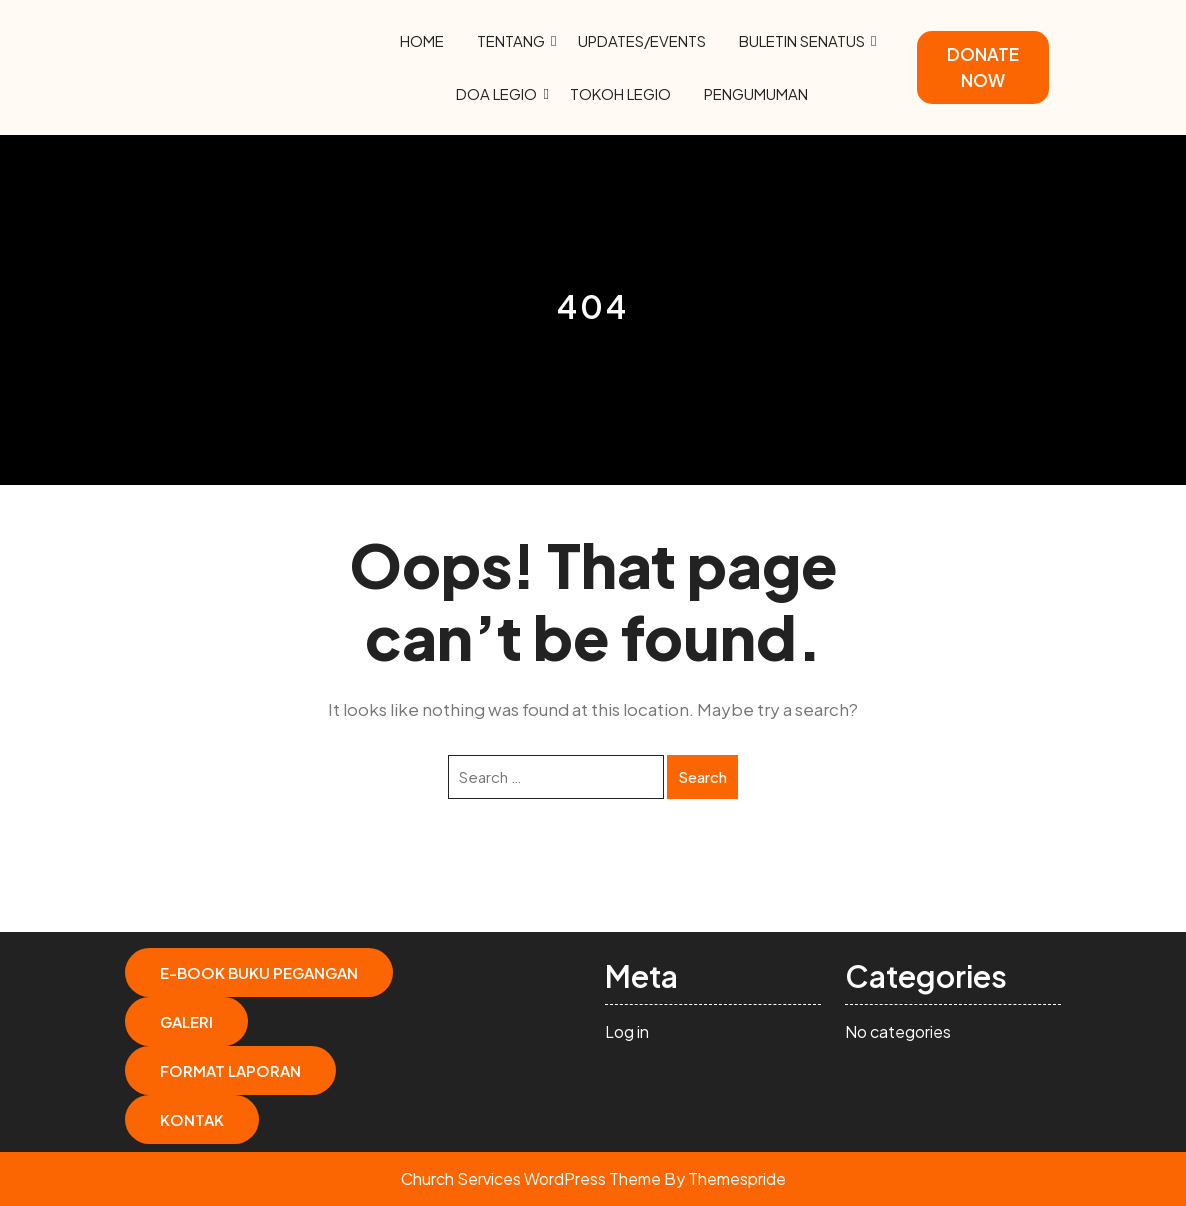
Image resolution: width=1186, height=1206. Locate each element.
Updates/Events (642, 40)
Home (422, 40)
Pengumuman (756, 93)
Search (702, 776)
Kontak (192, 1119)
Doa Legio (496, 93)
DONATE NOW (983, 67)
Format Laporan (230, 1070)
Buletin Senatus (802, 40)
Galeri (186, 1021)
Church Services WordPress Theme (531, 1178)
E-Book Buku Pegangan (259, 972)
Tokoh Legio (620, 93)
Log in (627, 1031)
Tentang (511, 40)
